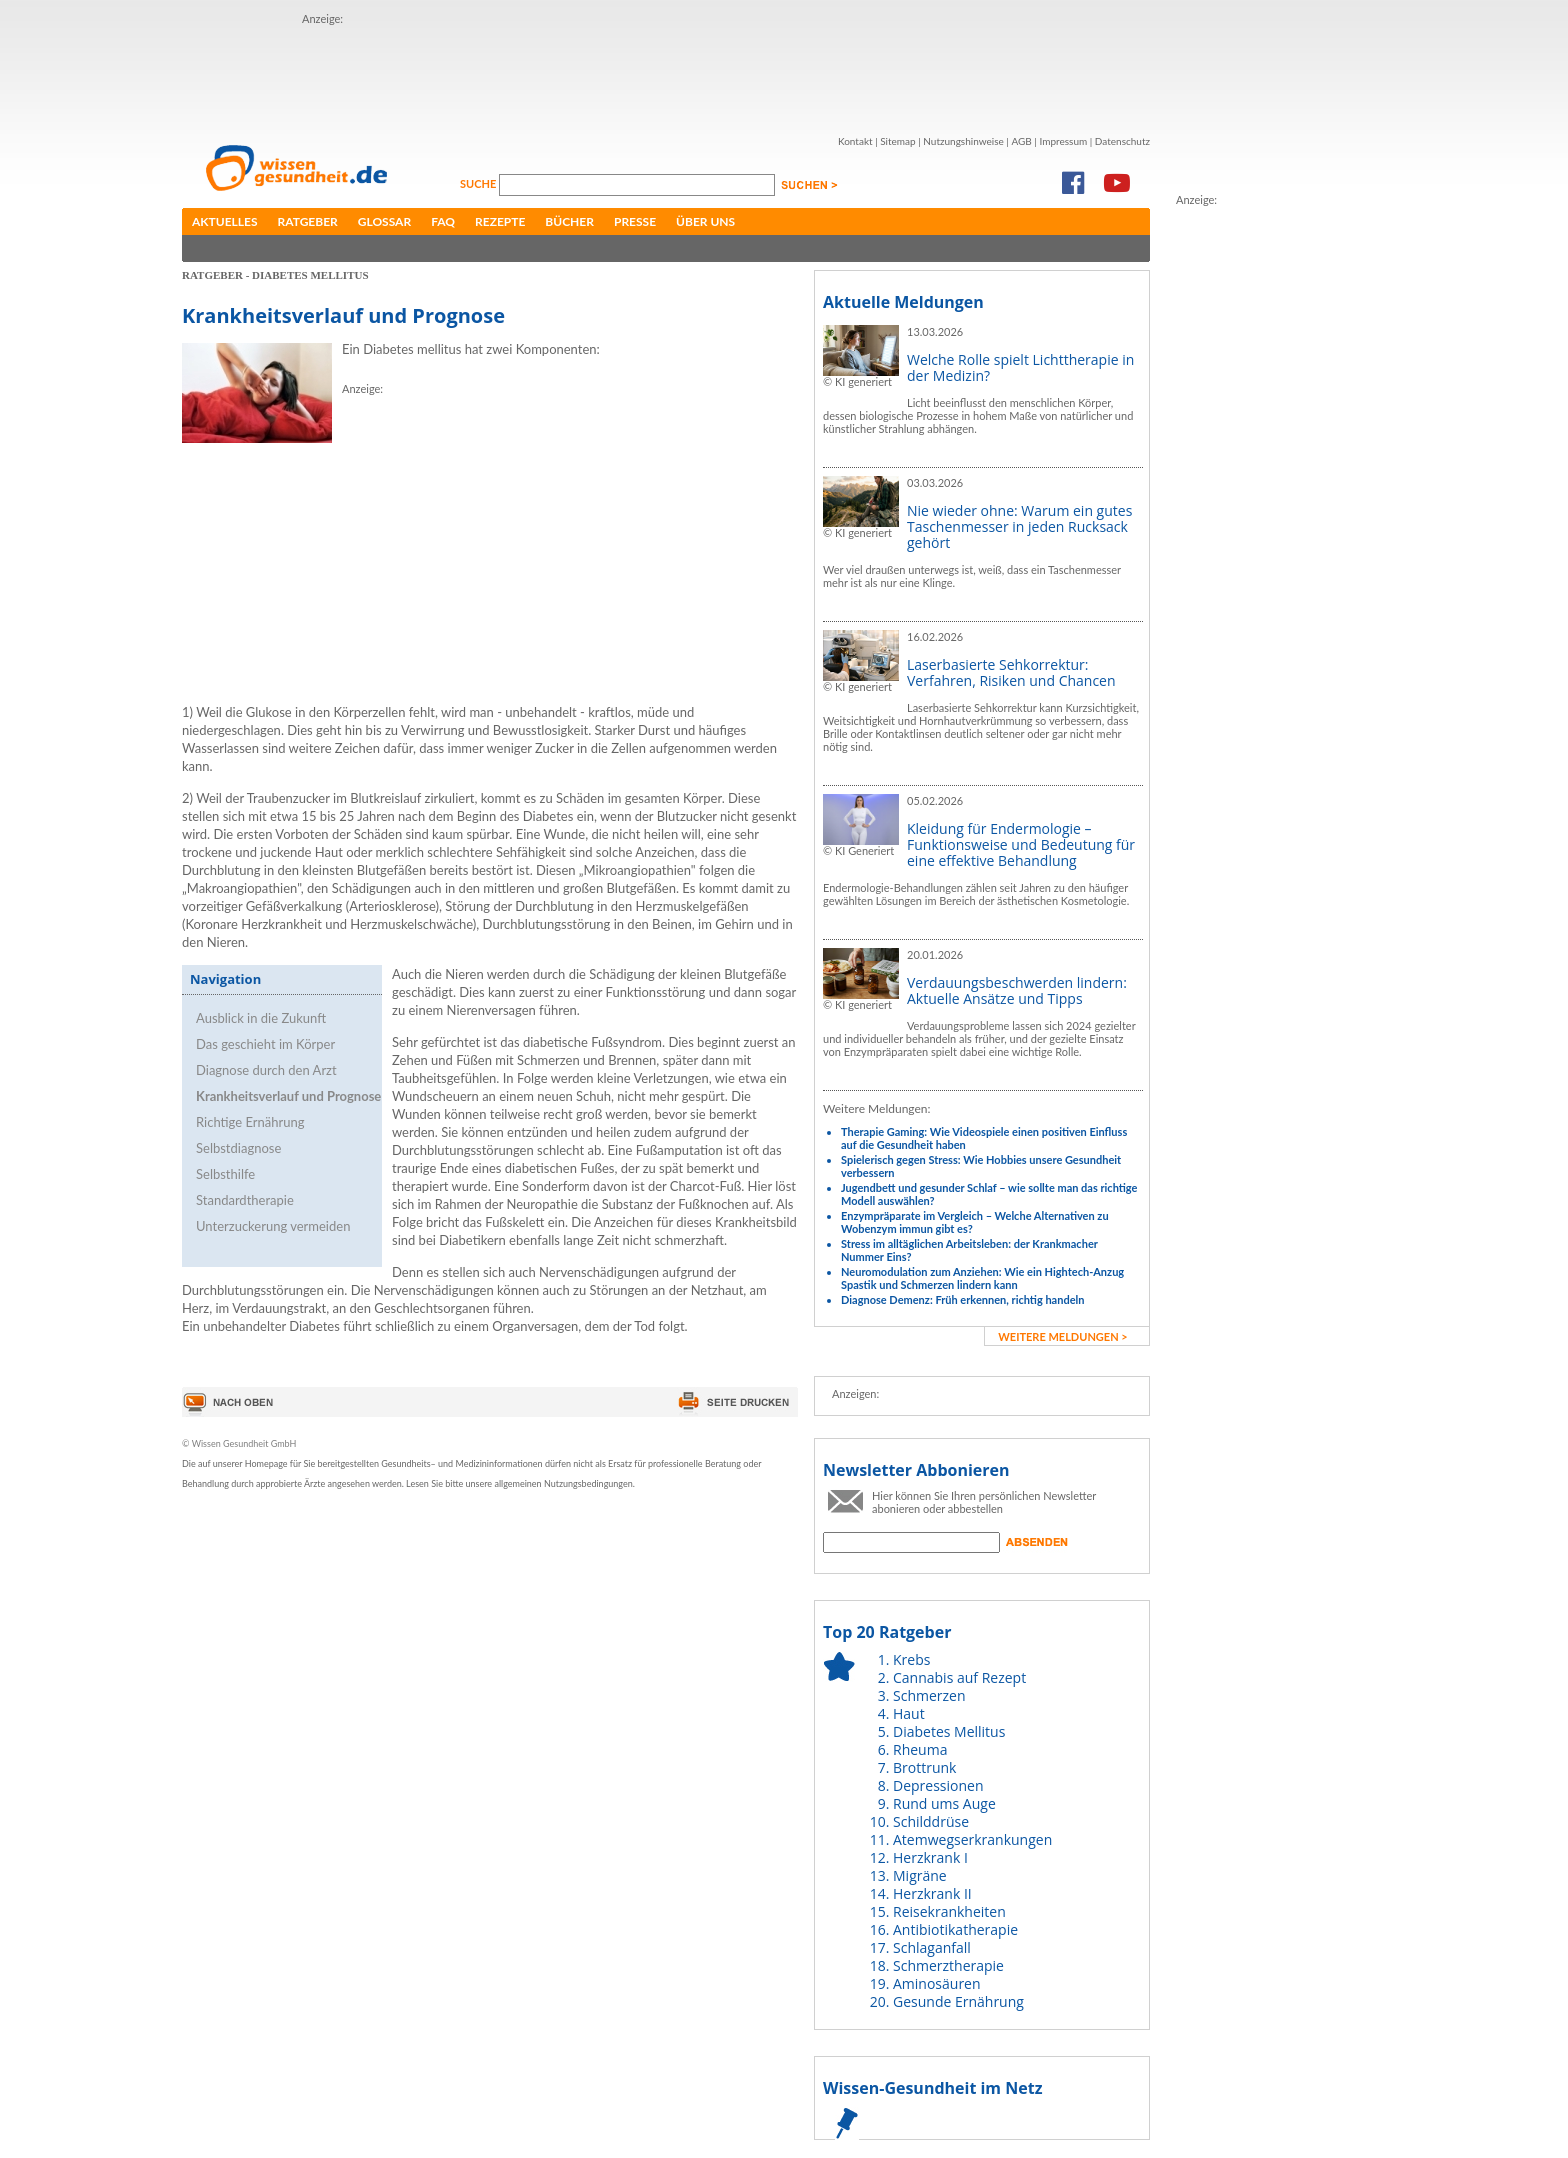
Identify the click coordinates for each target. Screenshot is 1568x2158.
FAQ (443, 221)
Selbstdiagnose (238, 1148)
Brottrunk (924, 1767)
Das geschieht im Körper (265, 1044)
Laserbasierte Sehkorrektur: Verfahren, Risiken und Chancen (1011, 672)
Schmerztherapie (948, 1965)
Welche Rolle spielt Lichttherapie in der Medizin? (1020, 367)
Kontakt (855, 141)
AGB (1021, 141)
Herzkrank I (930, 1857)
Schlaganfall (932, 1947)
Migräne (920, 1875)
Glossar (384, 221)
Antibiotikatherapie (955, 1929)
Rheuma (920, 1749)
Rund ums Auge (944, 1803)
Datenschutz (1122, 141)
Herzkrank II (932, 1893)
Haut (909, 1713)
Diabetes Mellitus (949, 1731)
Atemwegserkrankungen (972, 1839)
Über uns (705, 221)
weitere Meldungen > (1062, 1336)
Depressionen (938, 1785)
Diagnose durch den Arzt (266, 1070)
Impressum (1063, 141)
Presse (635, 221)
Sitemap (897, 141)
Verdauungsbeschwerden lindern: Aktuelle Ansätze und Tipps (1017, 990)
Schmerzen (929, 1695)
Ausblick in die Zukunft (261, 1018)
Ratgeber (308, 221)
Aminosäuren (937, 1983)
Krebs (911, 1659)
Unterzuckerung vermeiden (273, 1226)
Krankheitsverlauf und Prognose (288, 1096)
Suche (479, 183)
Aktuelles (225, 221)
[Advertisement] (666, 73)
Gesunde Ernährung (958, 2001)
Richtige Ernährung (250, 1122)
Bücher (569, 221)
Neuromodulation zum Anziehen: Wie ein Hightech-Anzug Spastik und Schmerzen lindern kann (982, 1278)
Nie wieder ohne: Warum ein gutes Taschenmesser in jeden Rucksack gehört (1019, 526)
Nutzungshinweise (963, 141)
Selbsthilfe (225, 1174)
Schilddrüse (931, 1821)
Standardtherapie (245, 1200)
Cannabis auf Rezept (959, 1677)
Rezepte (500, 221)
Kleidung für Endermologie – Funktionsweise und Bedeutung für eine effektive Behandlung (1021, 844)
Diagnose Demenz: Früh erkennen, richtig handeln (962, 1299)
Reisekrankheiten (949, 1911)
